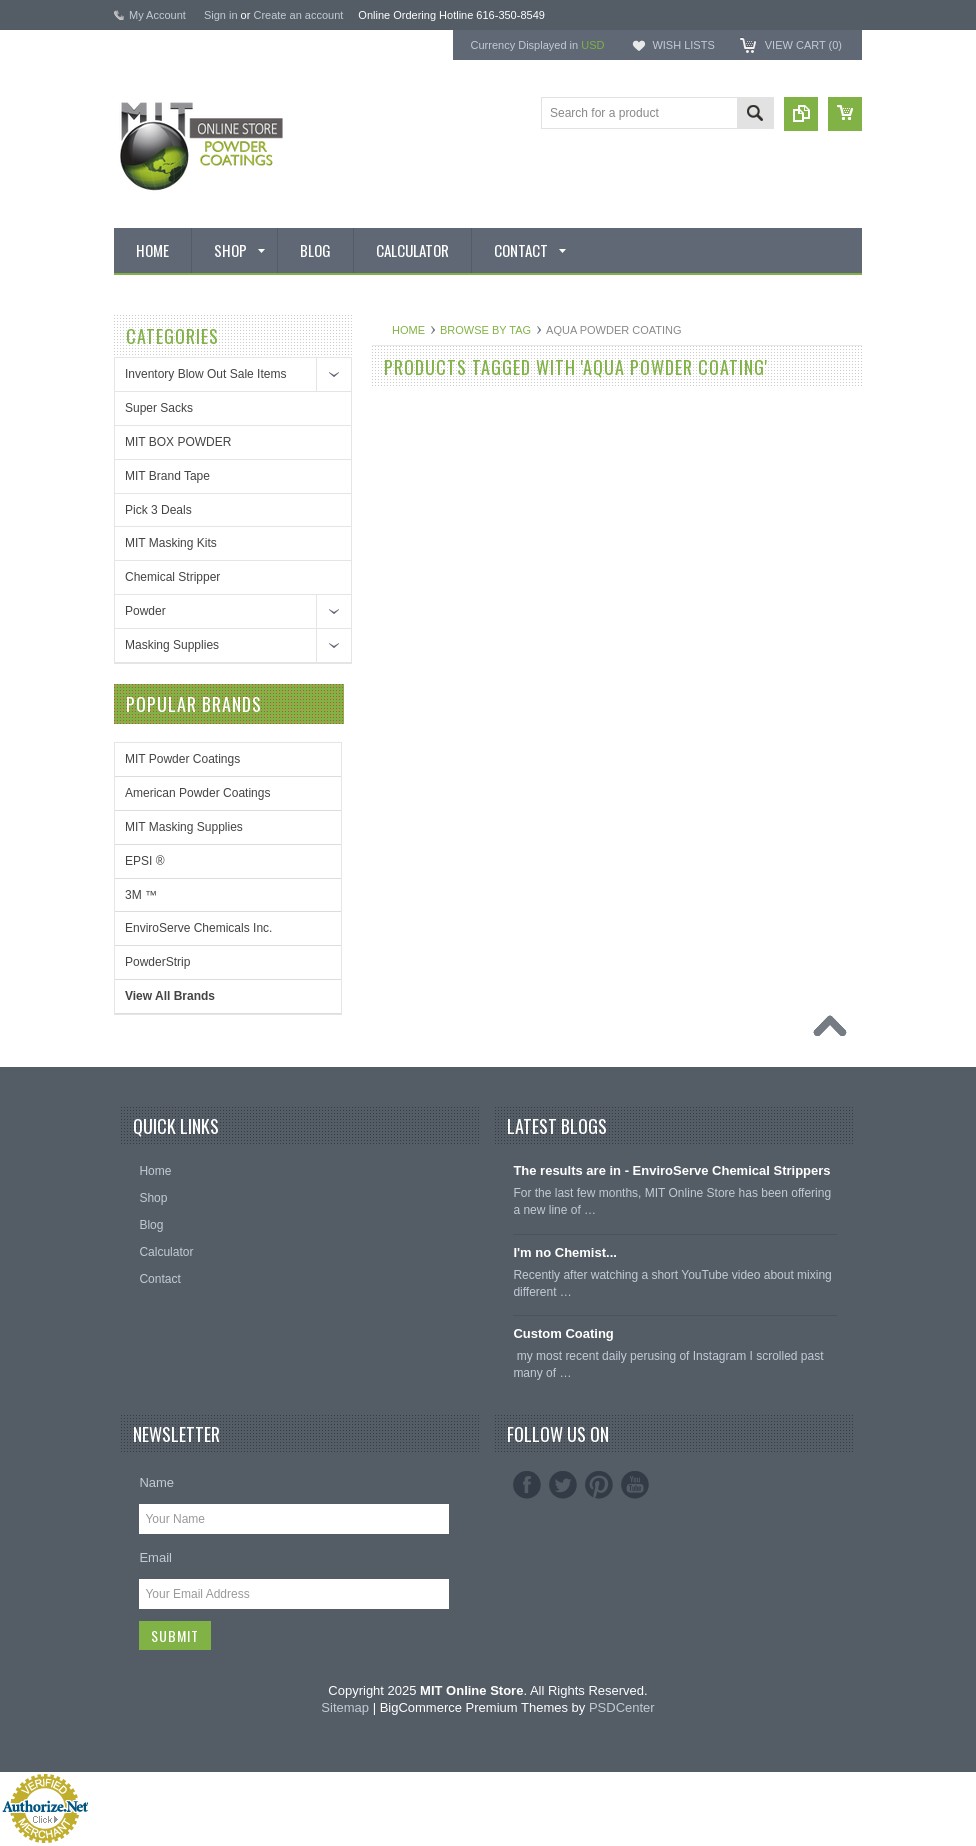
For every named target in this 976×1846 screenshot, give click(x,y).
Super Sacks (159, 408)
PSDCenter (622, 1707)
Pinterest (599, 1485)
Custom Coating (563, 1333)
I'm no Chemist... (565, 1252)
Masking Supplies (172, 645)
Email (155, 1557)
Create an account (298, 15)
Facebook (527, 1485)
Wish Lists (683, 45)
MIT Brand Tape (167, 476)
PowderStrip (157, 962)
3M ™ (141, 895)
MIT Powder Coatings (182, 759)
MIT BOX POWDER (178, 442)
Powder (145, 611)
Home (408, 330)
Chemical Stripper (172, 577)
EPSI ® (145, 861)
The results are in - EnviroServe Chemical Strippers (671, 1170)
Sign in (221, 15)
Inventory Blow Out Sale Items (205, 374)
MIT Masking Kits (171, 543)
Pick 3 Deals (158, 510)
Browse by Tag (485, 330)
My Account (157, 15)
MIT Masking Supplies (184, 827)
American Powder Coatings (197, 793)
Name (156, 1482)
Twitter (563, 1485)
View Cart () (803, 45)
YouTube (635, 1485)
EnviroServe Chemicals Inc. (198, 928)
